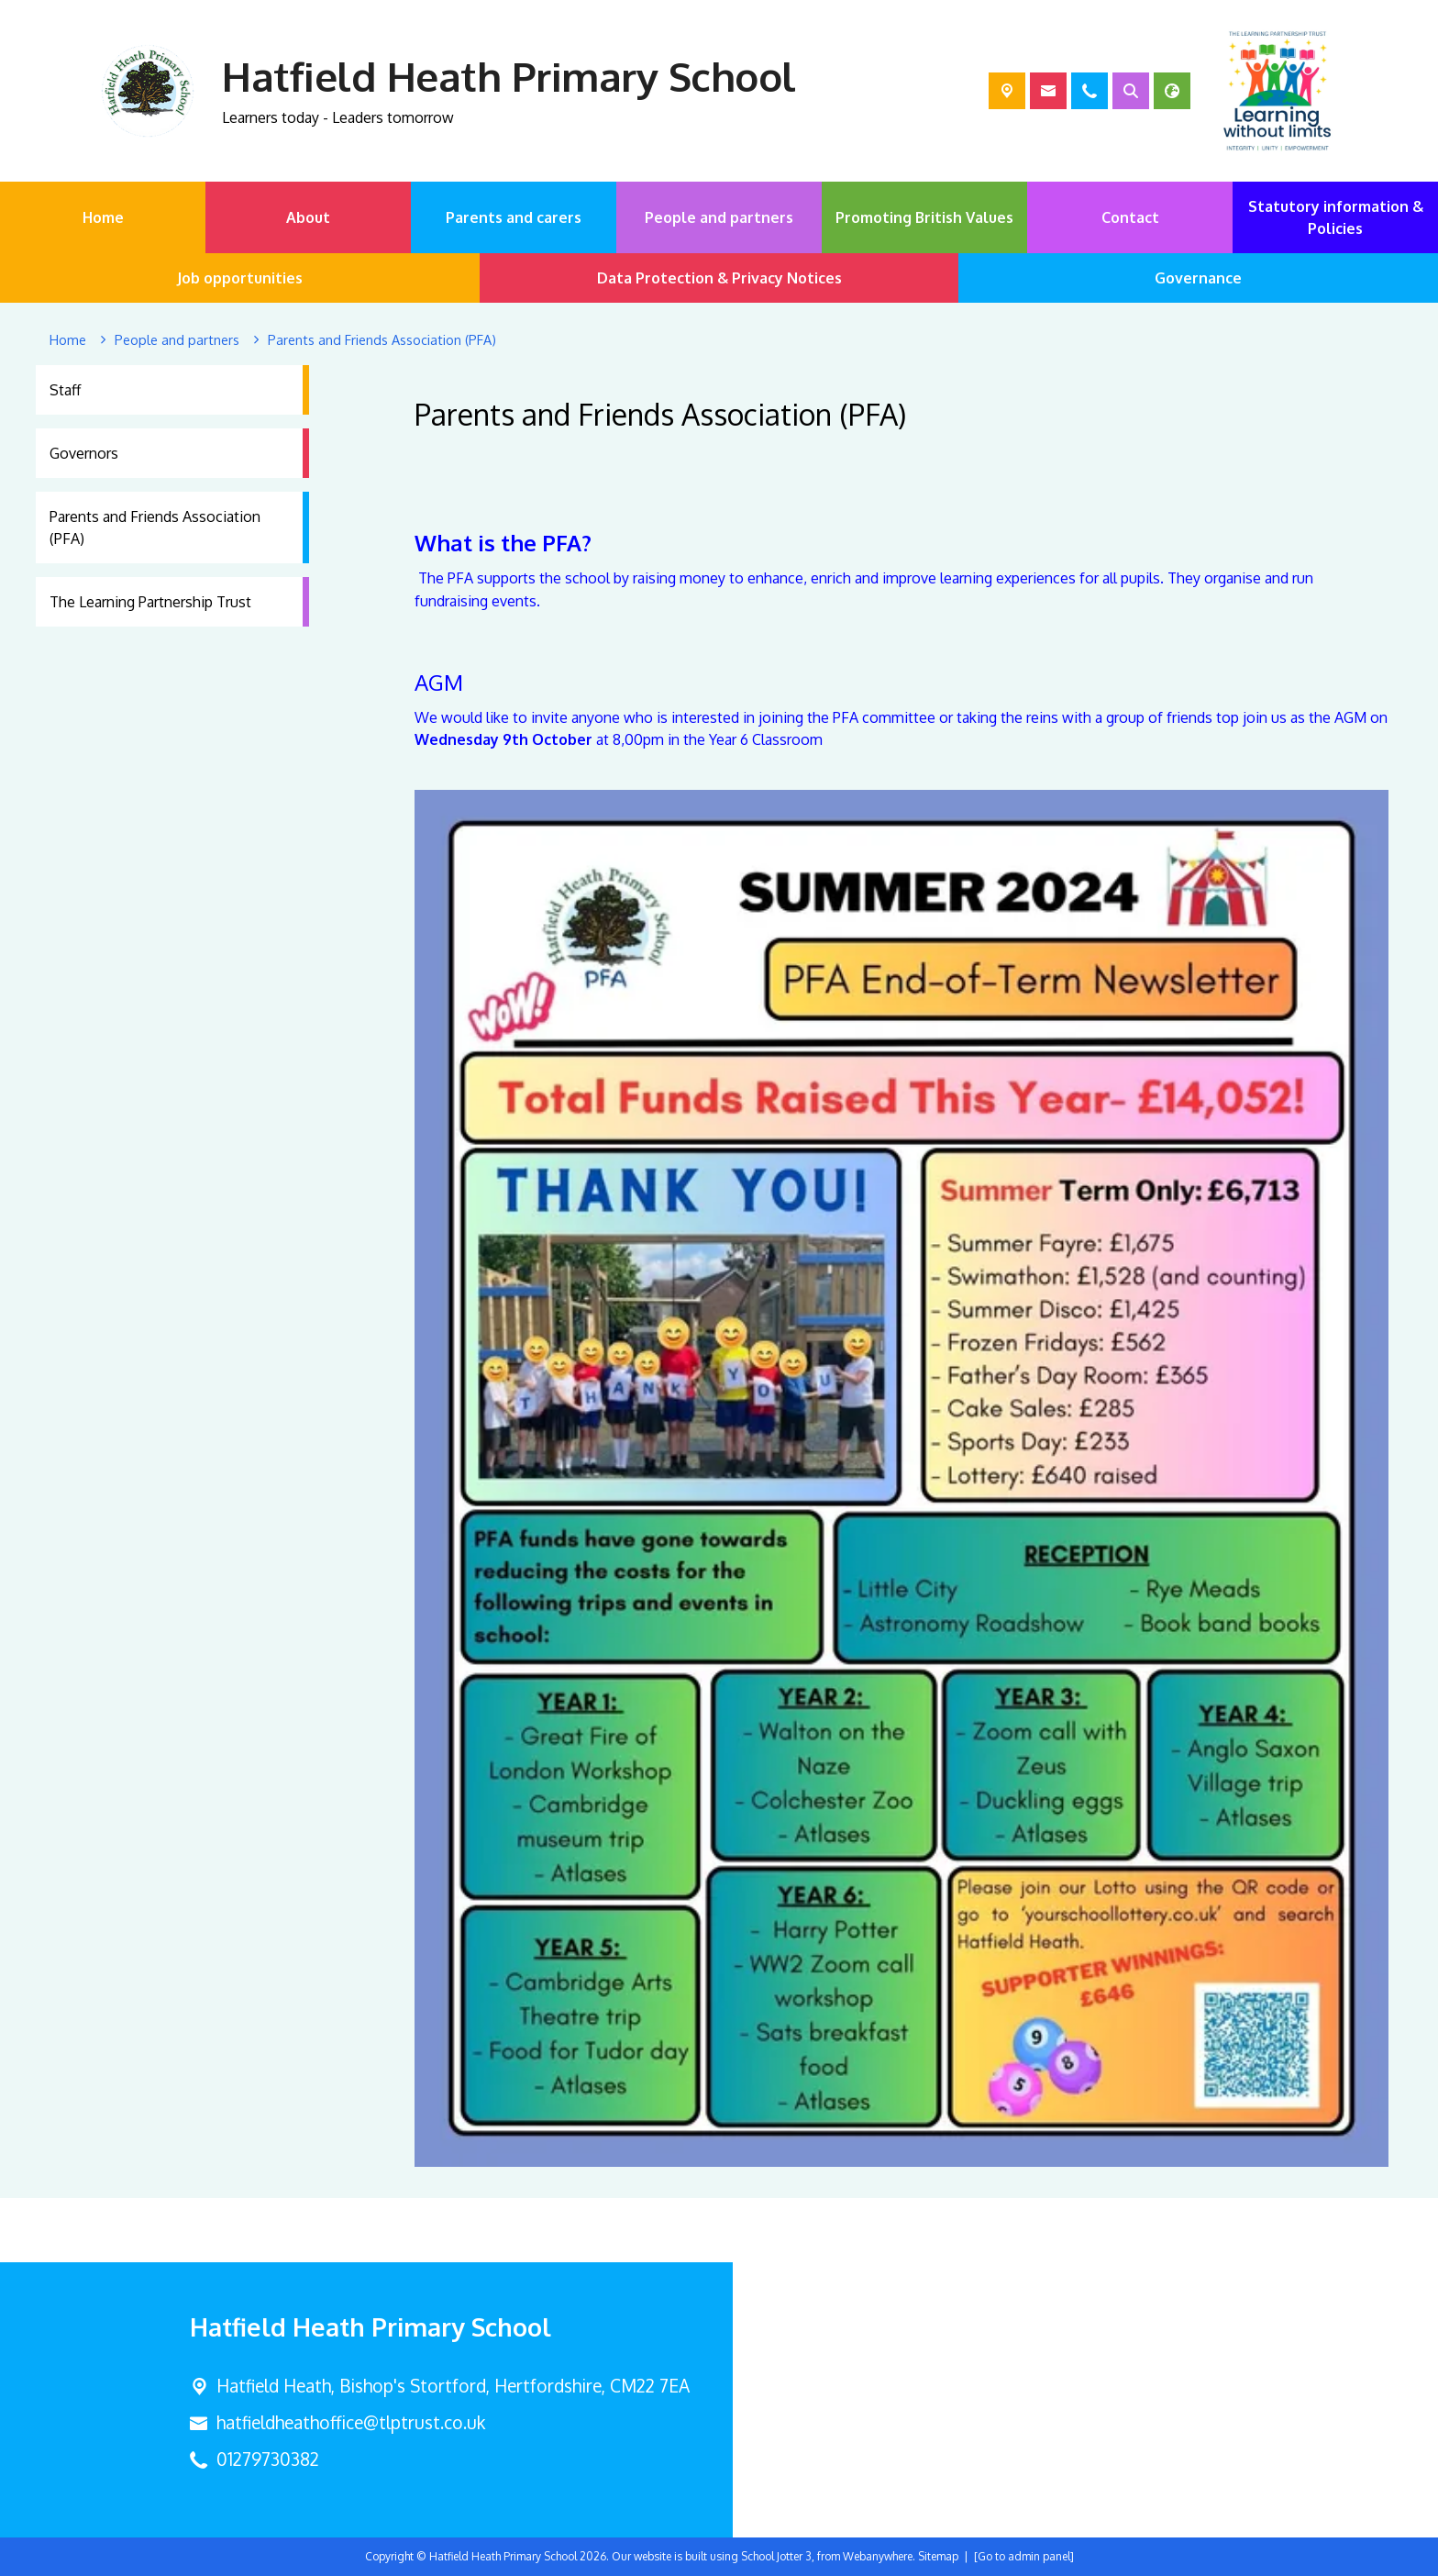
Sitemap (938, 2556)
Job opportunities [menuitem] (240, 278)
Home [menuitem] (103, 217)
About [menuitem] (308, 217)
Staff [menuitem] (65, 390)
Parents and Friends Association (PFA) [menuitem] (155, 527)
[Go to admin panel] (1024, 2556)
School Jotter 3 (776, 2556)
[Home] (68, 340)
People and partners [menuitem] (719, 217)
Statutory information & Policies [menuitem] (1335, 217)
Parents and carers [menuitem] (513, 217)
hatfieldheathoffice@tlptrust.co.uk (350, 2422)
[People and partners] (177, 340)
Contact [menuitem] (1130, 217)
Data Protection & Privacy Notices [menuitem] (719, 278)
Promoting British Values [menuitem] (924, 217)
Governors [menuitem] (84, 453)
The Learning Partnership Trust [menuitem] (150, 602)
